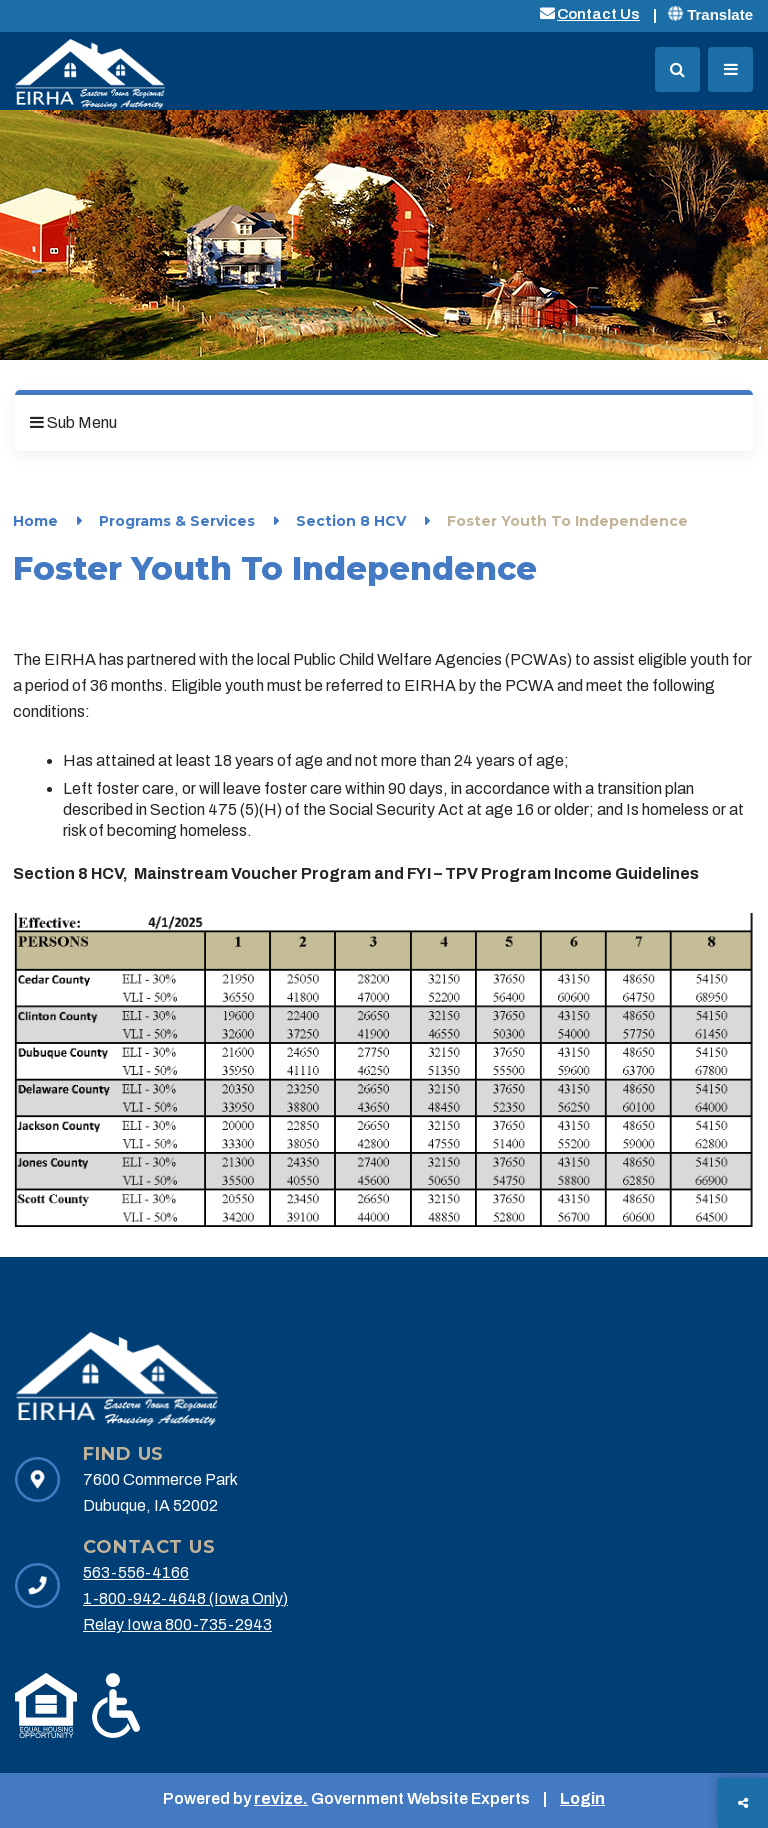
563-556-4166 (136, 1572)
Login (582, 1798)
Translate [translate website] (710, 14)
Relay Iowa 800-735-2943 (177, 1624)
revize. (281, 1798)
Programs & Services (177, 521)
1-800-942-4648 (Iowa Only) (185, 1598)
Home (35, 521)
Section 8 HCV (351, 521)
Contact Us (598, 14)
